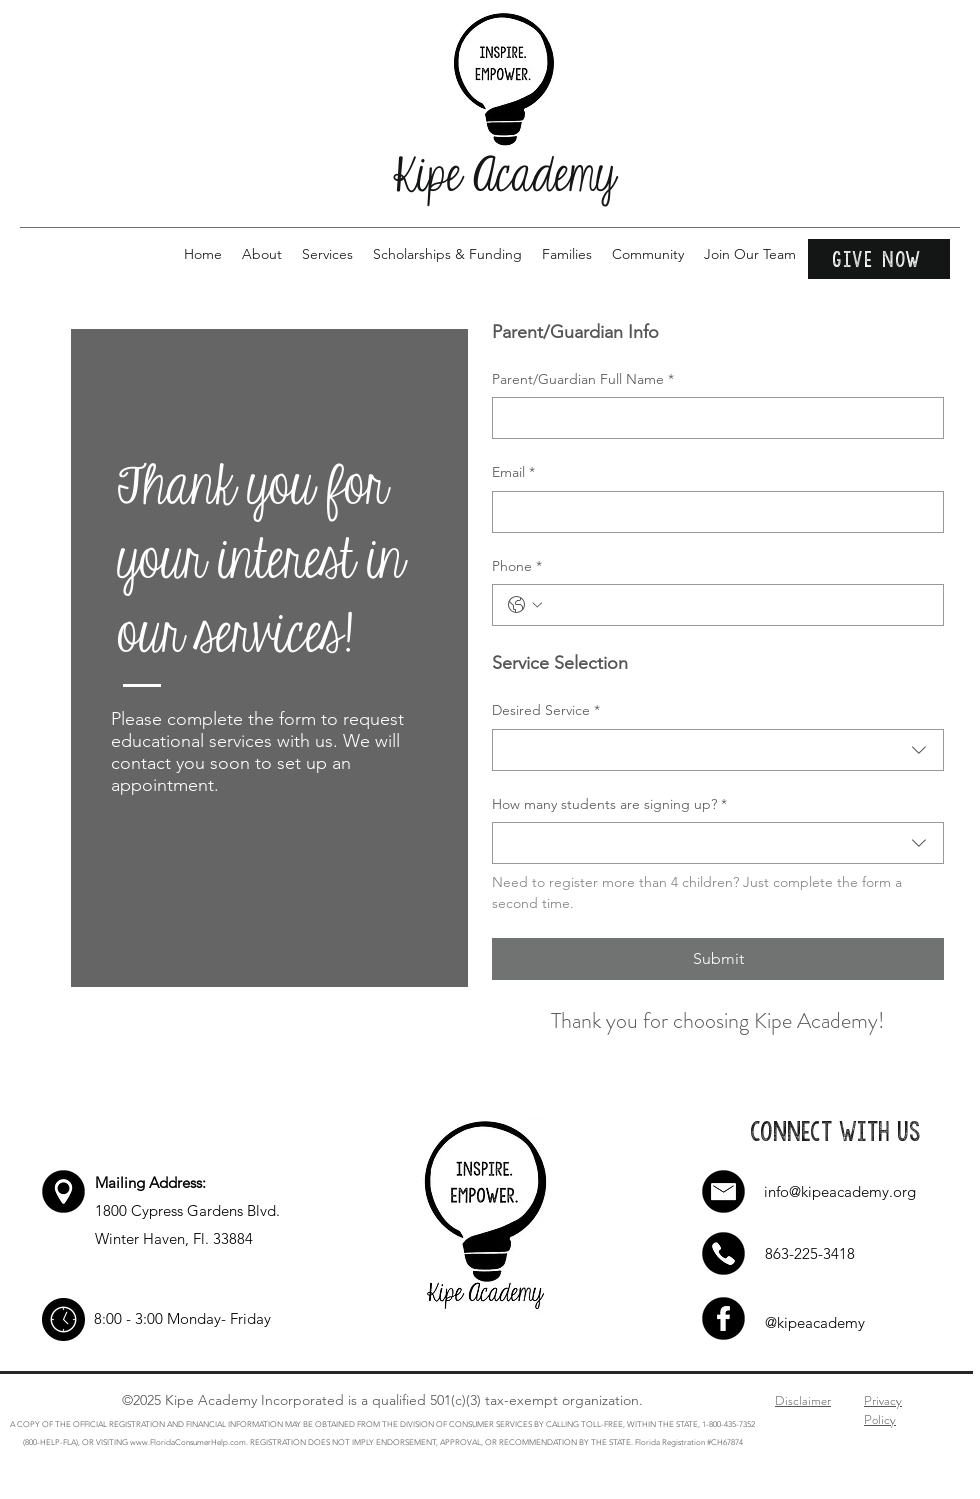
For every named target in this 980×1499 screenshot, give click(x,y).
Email (513, 473)
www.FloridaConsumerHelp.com (188, 1442)
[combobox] (718, 750)
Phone (517, 567)
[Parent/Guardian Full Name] (712, 418)
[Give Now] (879, 259)
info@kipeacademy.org (840, 1191)
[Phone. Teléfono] (738, 605)
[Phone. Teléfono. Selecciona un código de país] (525, 605)
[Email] (712, 512)
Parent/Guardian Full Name (583, 380)
